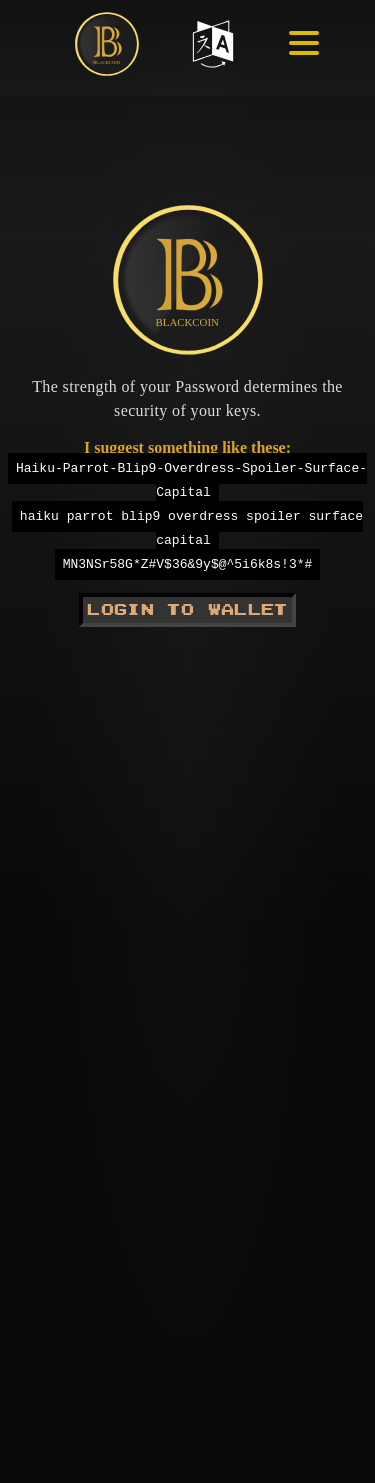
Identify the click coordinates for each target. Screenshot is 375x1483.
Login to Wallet (187, 610)
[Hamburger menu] (288, 51)
